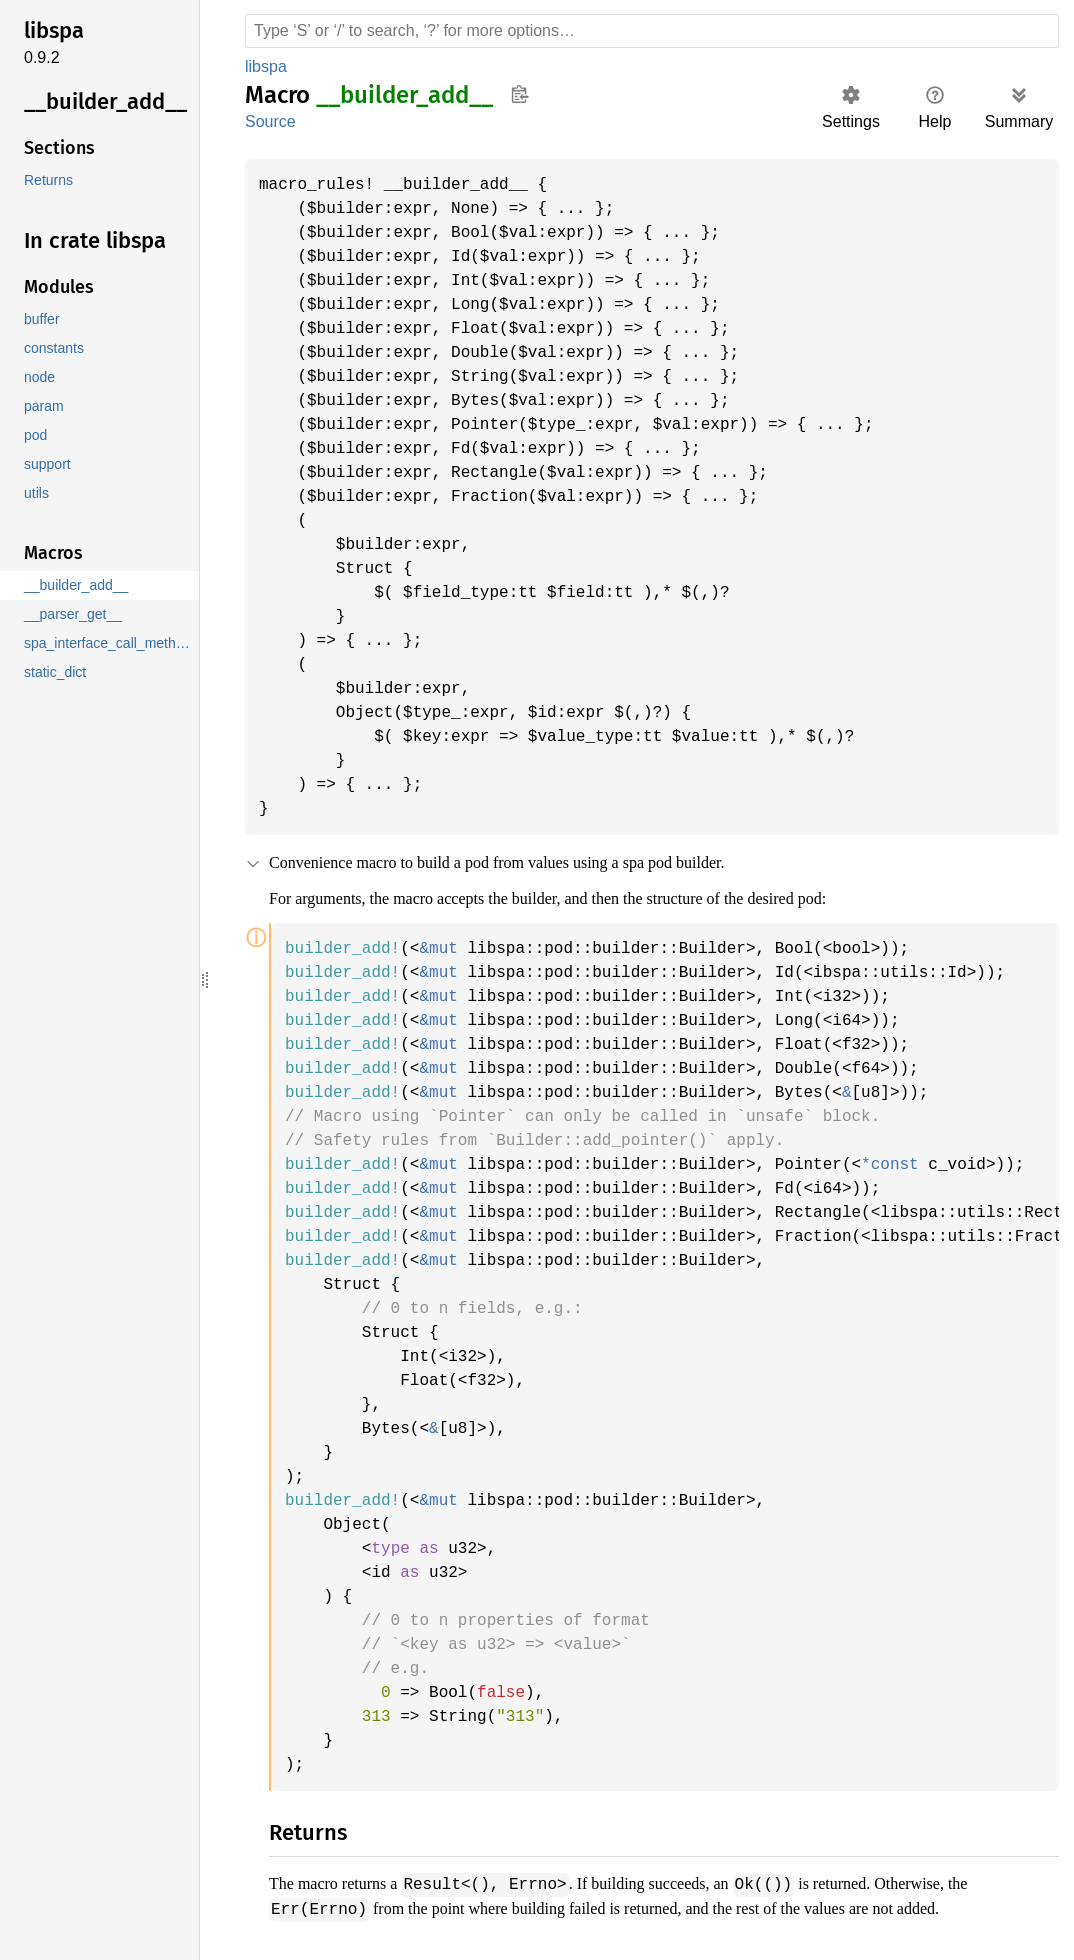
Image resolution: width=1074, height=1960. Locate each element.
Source (270, 121)
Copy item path (519, 94)
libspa (268, 66)
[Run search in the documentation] (652, 31)
